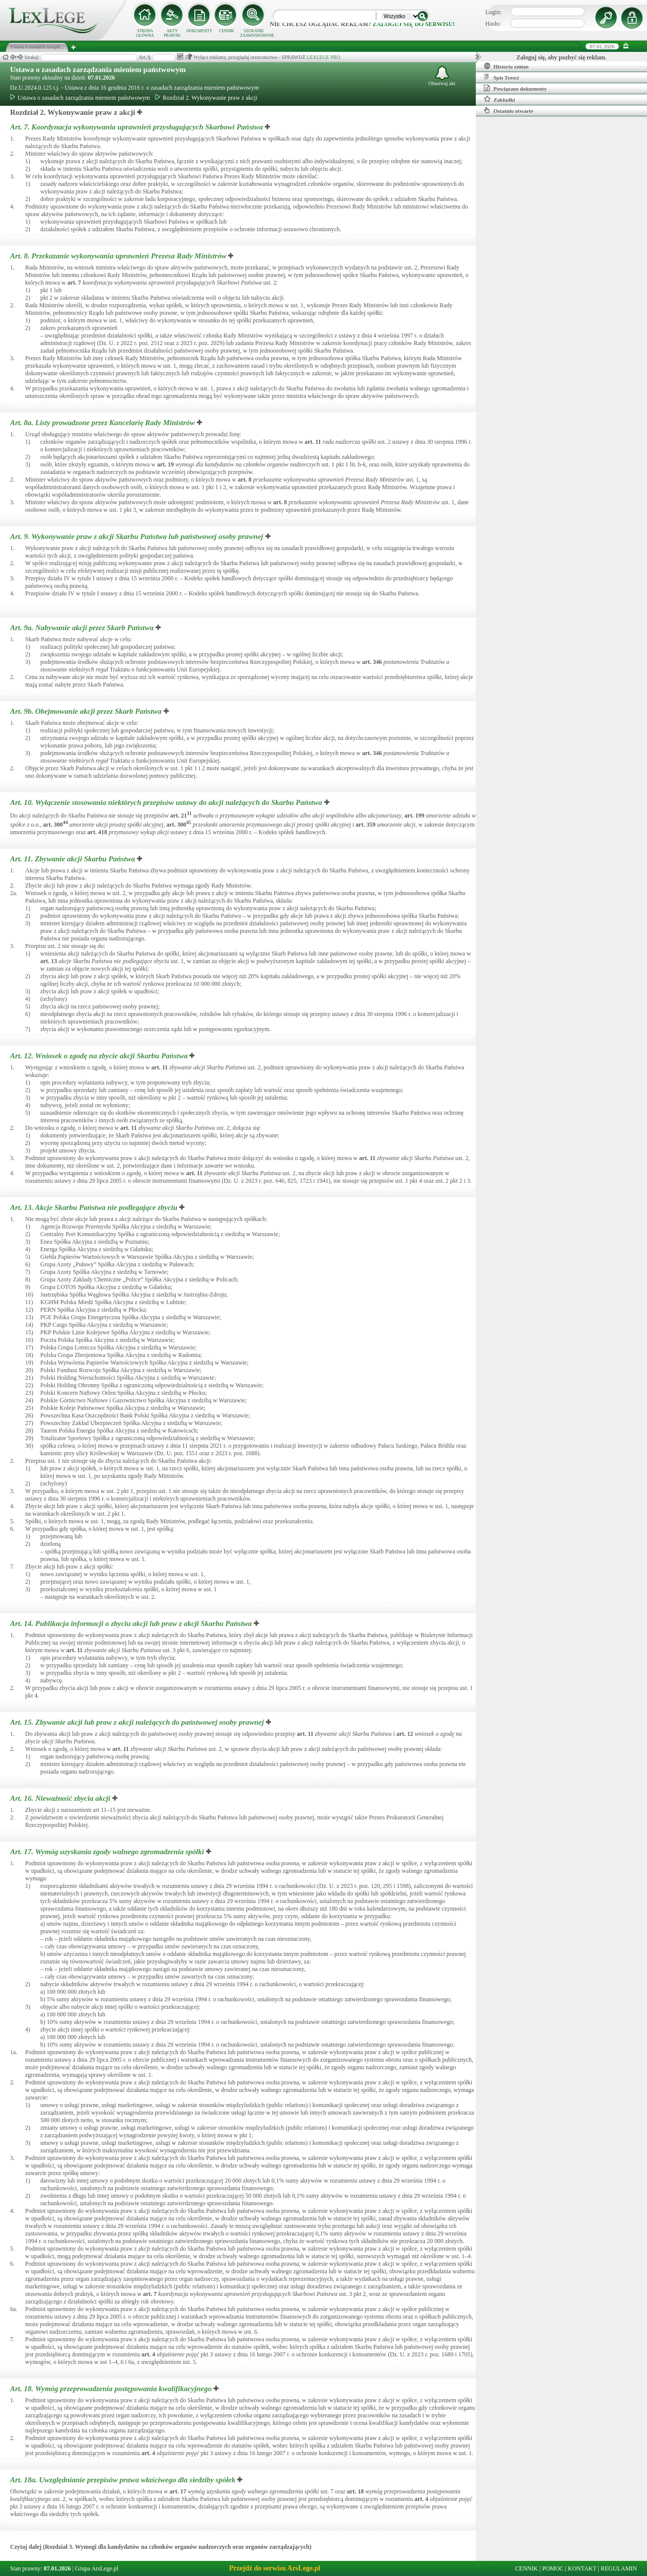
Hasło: (493, 23)
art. (74, 282)
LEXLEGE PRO (323, 57)
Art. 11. (73, 859)
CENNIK (226, 31)
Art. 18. (111, 2389)
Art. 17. (108, 1852)
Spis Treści (501, 77)
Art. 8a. (103, 423)
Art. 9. (137, 536)
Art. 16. (61, 1798)
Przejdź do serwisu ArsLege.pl (274, 2568)
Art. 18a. (123, 2480)
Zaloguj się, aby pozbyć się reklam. (562, 57)
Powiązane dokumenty (515, 88)
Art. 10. (167, 802)
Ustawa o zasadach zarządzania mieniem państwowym (98, 69)
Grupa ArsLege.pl (96, 2568)
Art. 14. (132, 1623)
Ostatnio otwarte (508, 110)
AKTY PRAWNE (172, 33)
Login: (493, 12)
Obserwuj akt (442, 75)
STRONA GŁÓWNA (145, 33)
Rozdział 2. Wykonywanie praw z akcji (206, 97)
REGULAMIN (619, 2568)
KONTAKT (582, 2568)
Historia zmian (506, 66)
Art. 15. (138, 1722)
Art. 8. (119, 256)
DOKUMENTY (199, 31)
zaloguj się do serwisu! (414, 24)
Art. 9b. (87, 711)
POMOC (553, 2568)
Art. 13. (94, 1207)
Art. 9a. (83, 628)
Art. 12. (99, 1056)
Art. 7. (137, 127)
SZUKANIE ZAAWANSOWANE (253, 33)
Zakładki (499, 99)
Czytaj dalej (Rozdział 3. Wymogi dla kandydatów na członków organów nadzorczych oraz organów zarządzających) (160, 2546)
